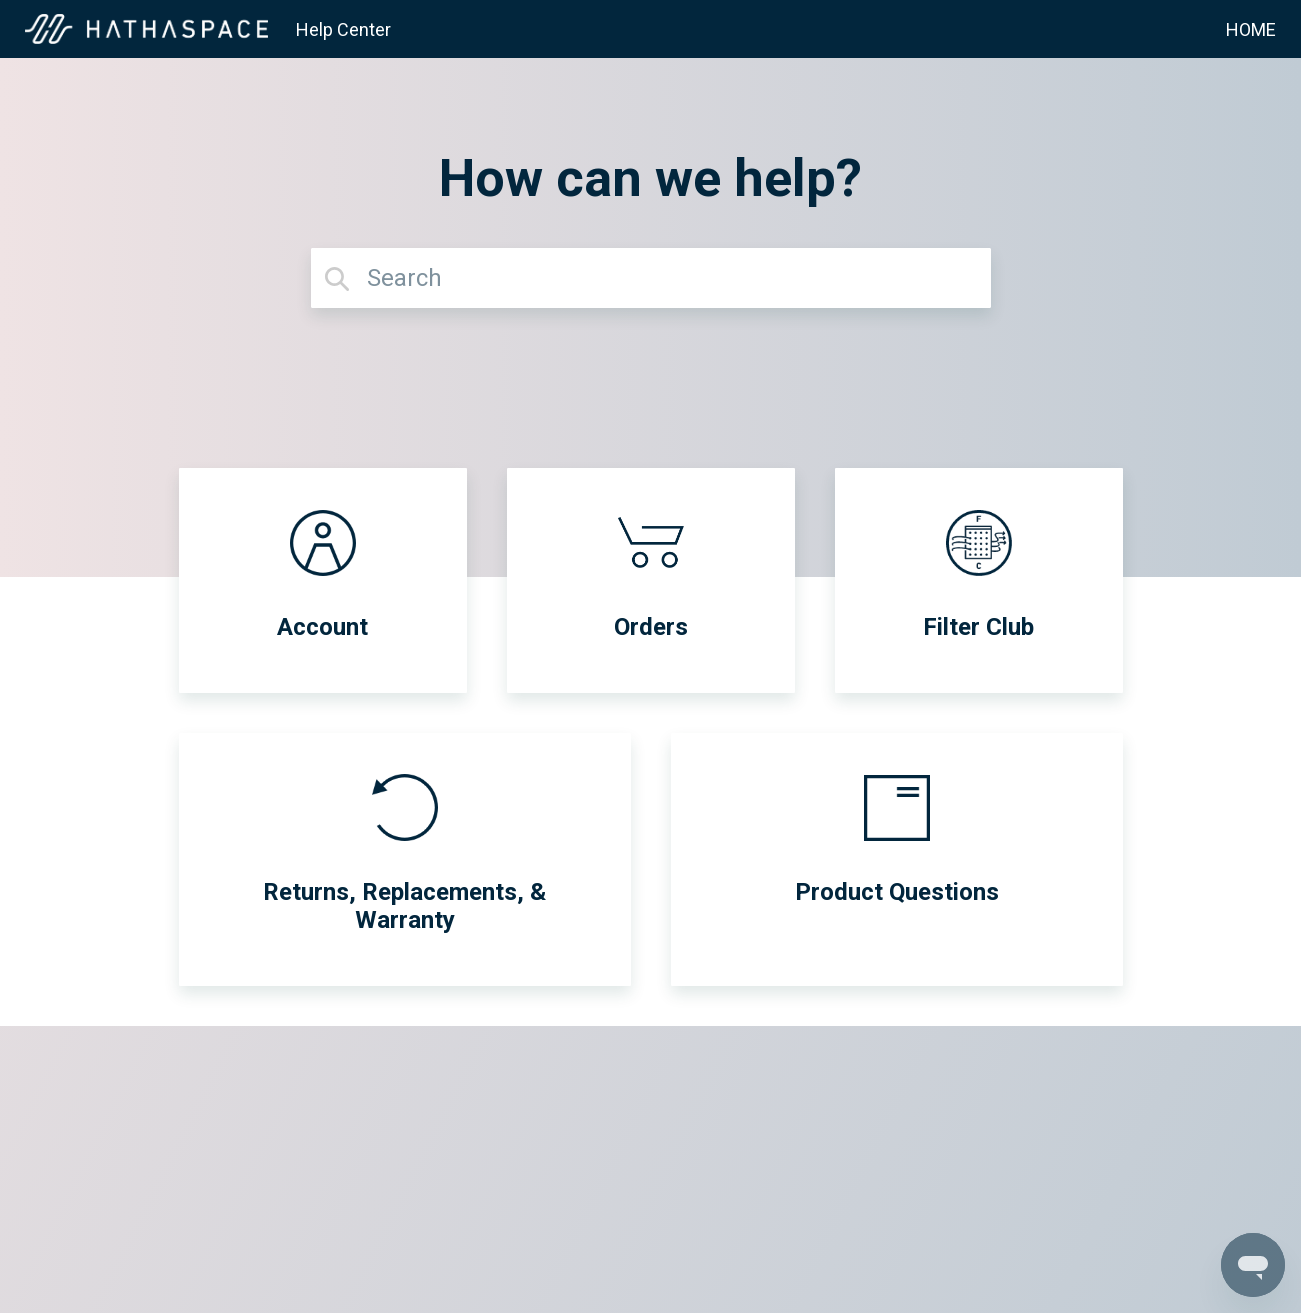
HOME (1251, 29)
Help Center (343, 29)
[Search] (651, 278)
